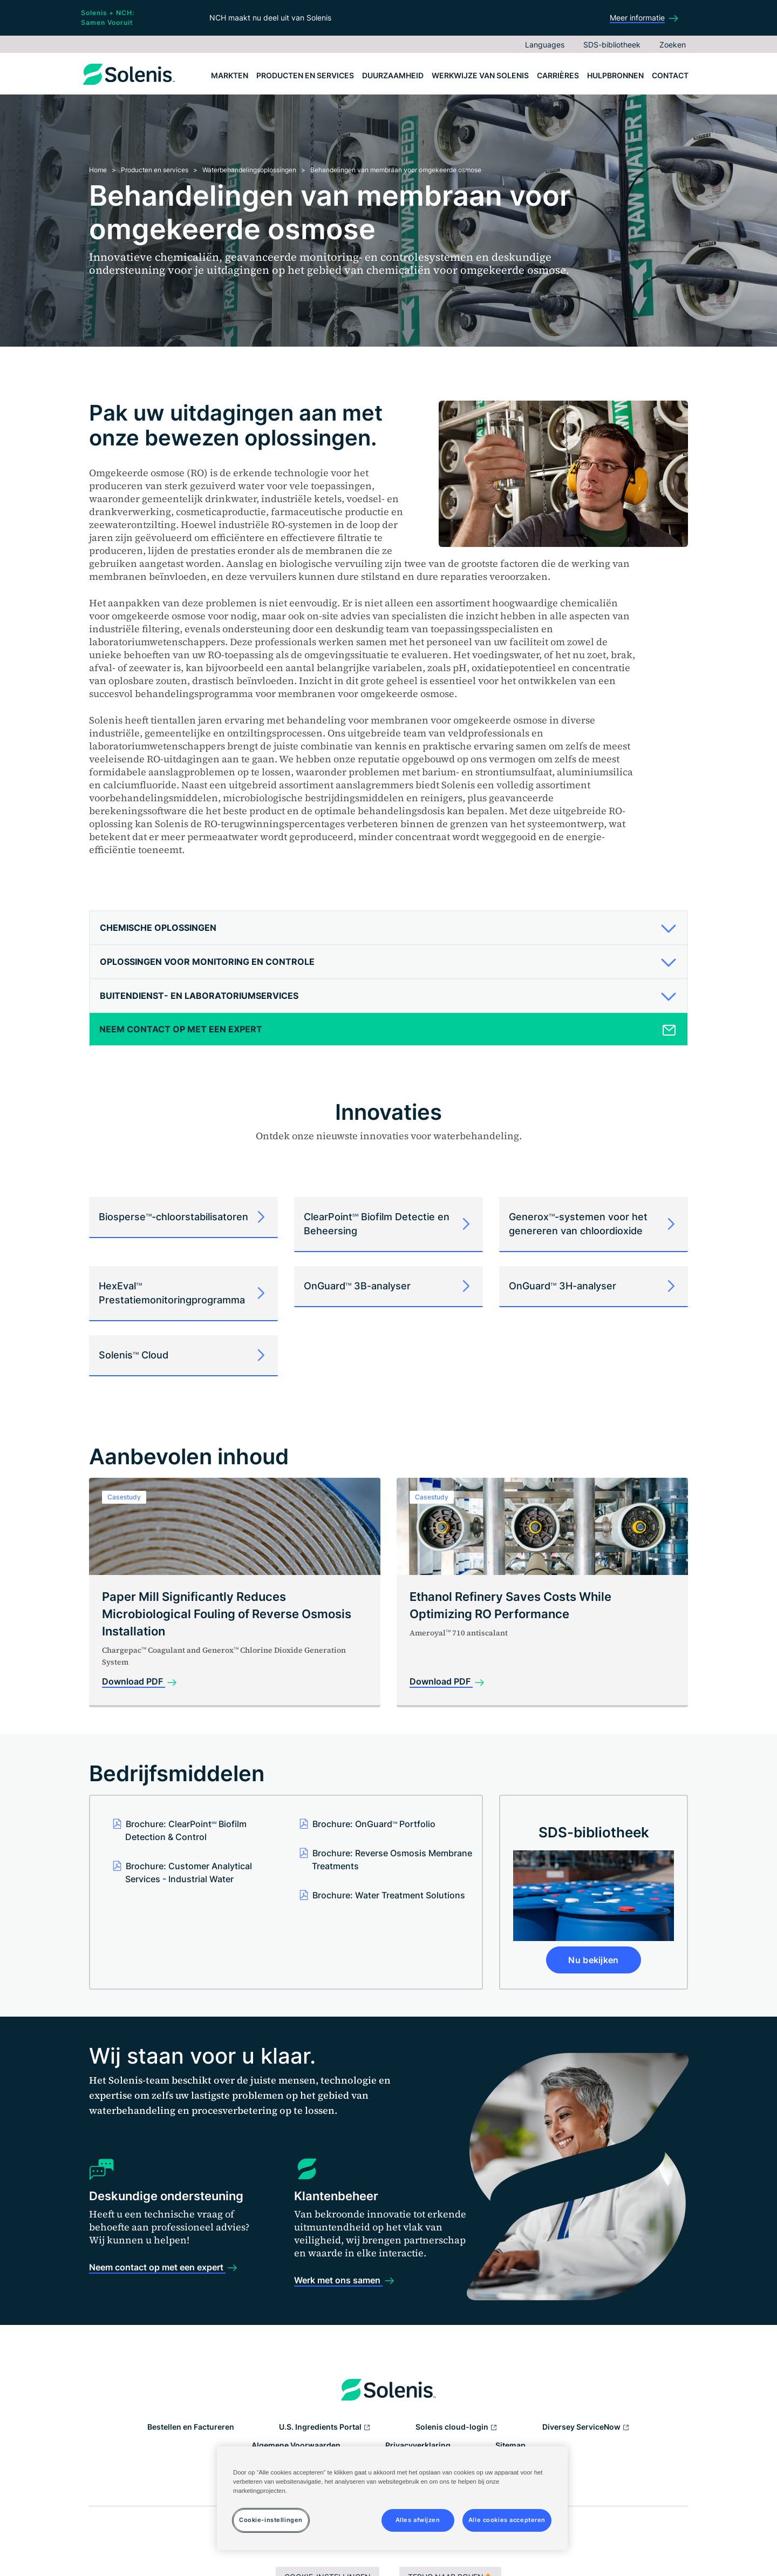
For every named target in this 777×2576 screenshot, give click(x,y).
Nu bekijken (593, 1960)
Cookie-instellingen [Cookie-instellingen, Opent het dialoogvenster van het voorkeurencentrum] (271, 2520)
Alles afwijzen (418, 2520)
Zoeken (672, 44)
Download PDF (133, 1681)
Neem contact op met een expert (157, 2267)
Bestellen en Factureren (190, 2426)
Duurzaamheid (393, 75)
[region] (392, 2498)
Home (98, 170)
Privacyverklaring (418, 2445)
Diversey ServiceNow (586, 2427)
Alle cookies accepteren (507, 2520)
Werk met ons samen (338, 2280)
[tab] (388, 927)
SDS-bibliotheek (611, 44)
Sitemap (510, 2445)
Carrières (558, 75)
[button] (384, 927)
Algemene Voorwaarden (295, 2445)
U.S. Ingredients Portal (325, 2427)
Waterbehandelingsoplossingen (249, 170)
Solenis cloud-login (456, 2427)
